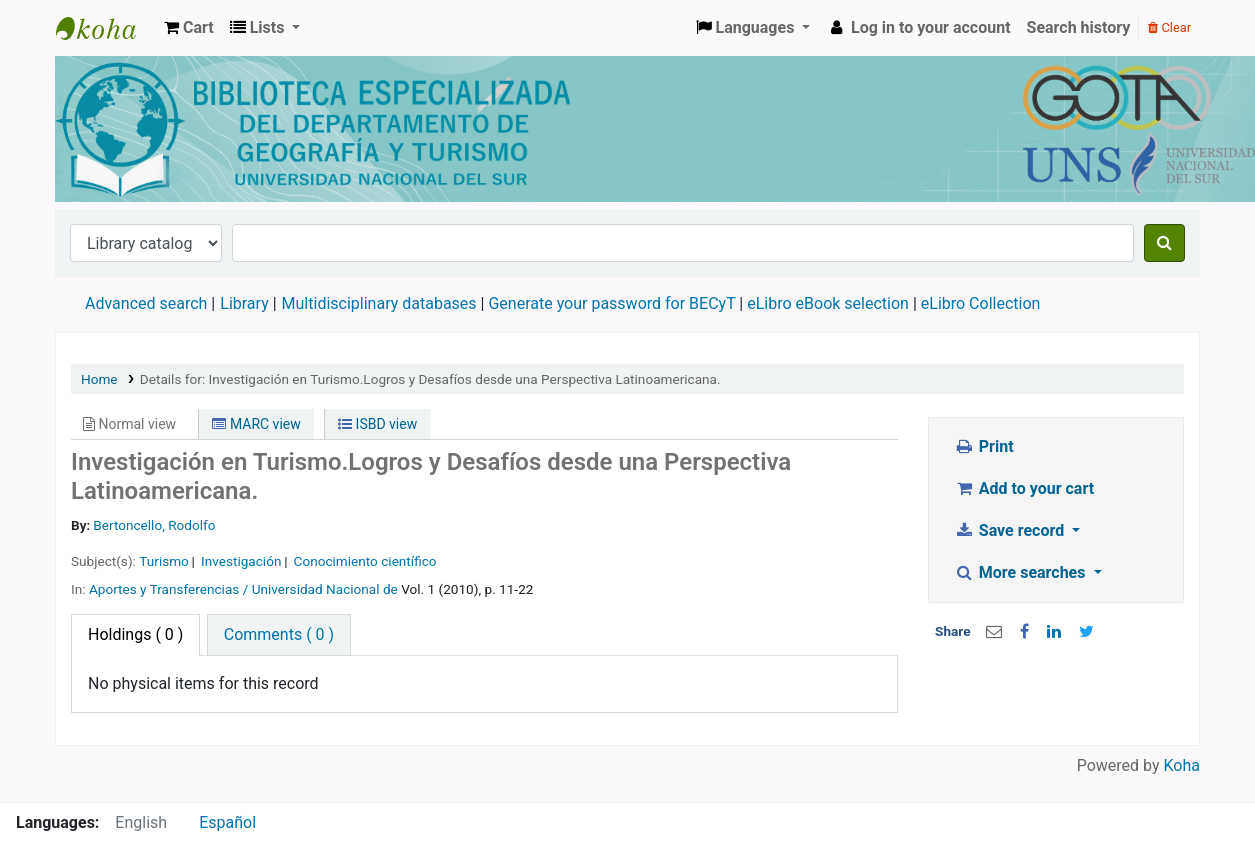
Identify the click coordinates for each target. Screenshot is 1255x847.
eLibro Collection (981, 303)
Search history (1079, 27)
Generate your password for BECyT (611, 303)
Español (227, 822)
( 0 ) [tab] (135, 634)
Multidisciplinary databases (381, 303)
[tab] (279, 635)
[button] (189, 28)
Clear (1169, 27)
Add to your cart (1024, 488)
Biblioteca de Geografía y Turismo (106, 28)
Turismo (164, 561)
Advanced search (146, 303)
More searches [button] (1021, 572)
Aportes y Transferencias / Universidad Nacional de (243, 589)
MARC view (256, 424)
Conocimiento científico (365, 561)
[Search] (1164, 243)
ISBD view (377, 424)
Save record (1011, 530)
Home (99, 379)
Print (983, 446)
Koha (1182, 765)
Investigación (241, 561)
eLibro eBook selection (830, 303)
